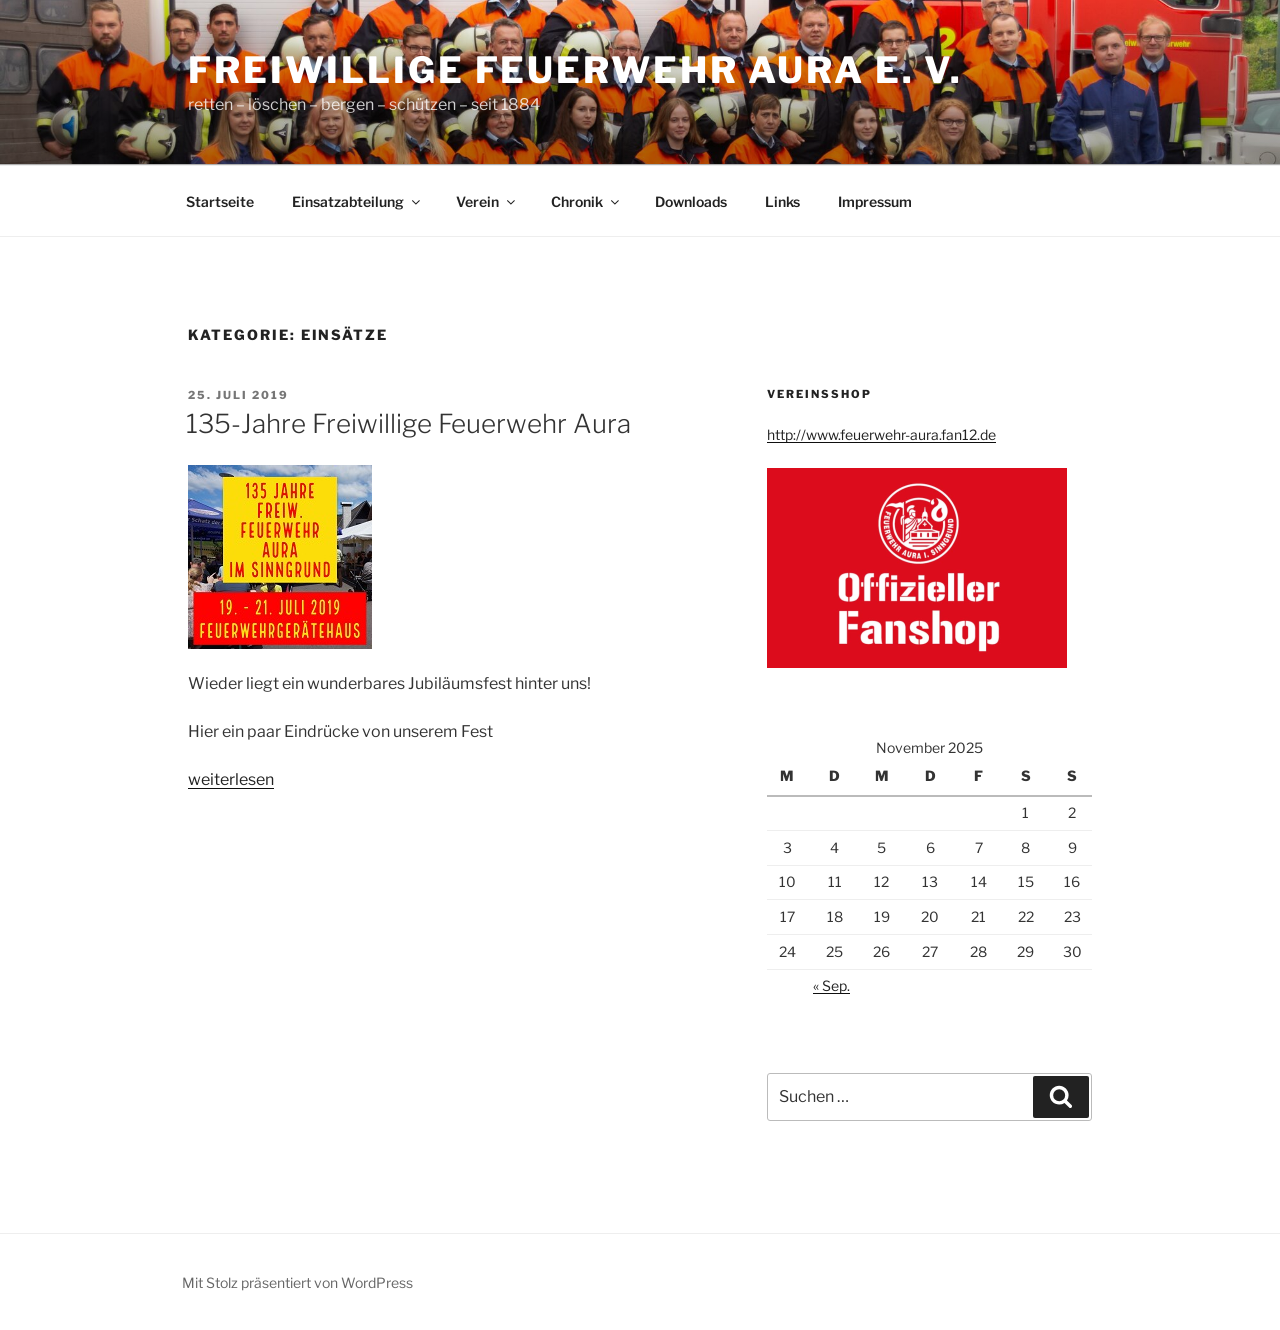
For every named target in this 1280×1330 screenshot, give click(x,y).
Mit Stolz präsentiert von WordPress (297, 1282)
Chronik (586, 201)
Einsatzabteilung (357, 201)
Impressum (875, 201)
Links (782, 201)
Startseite (220, 201)
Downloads (691, 201)
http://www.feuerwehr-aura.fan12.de (881, 434)
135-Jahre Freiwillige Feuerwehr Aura (408, 423)
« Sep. (831, 985)
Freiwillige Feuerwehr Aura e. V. (575, 70)
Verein (487, 201)
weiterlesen (231, 779)
